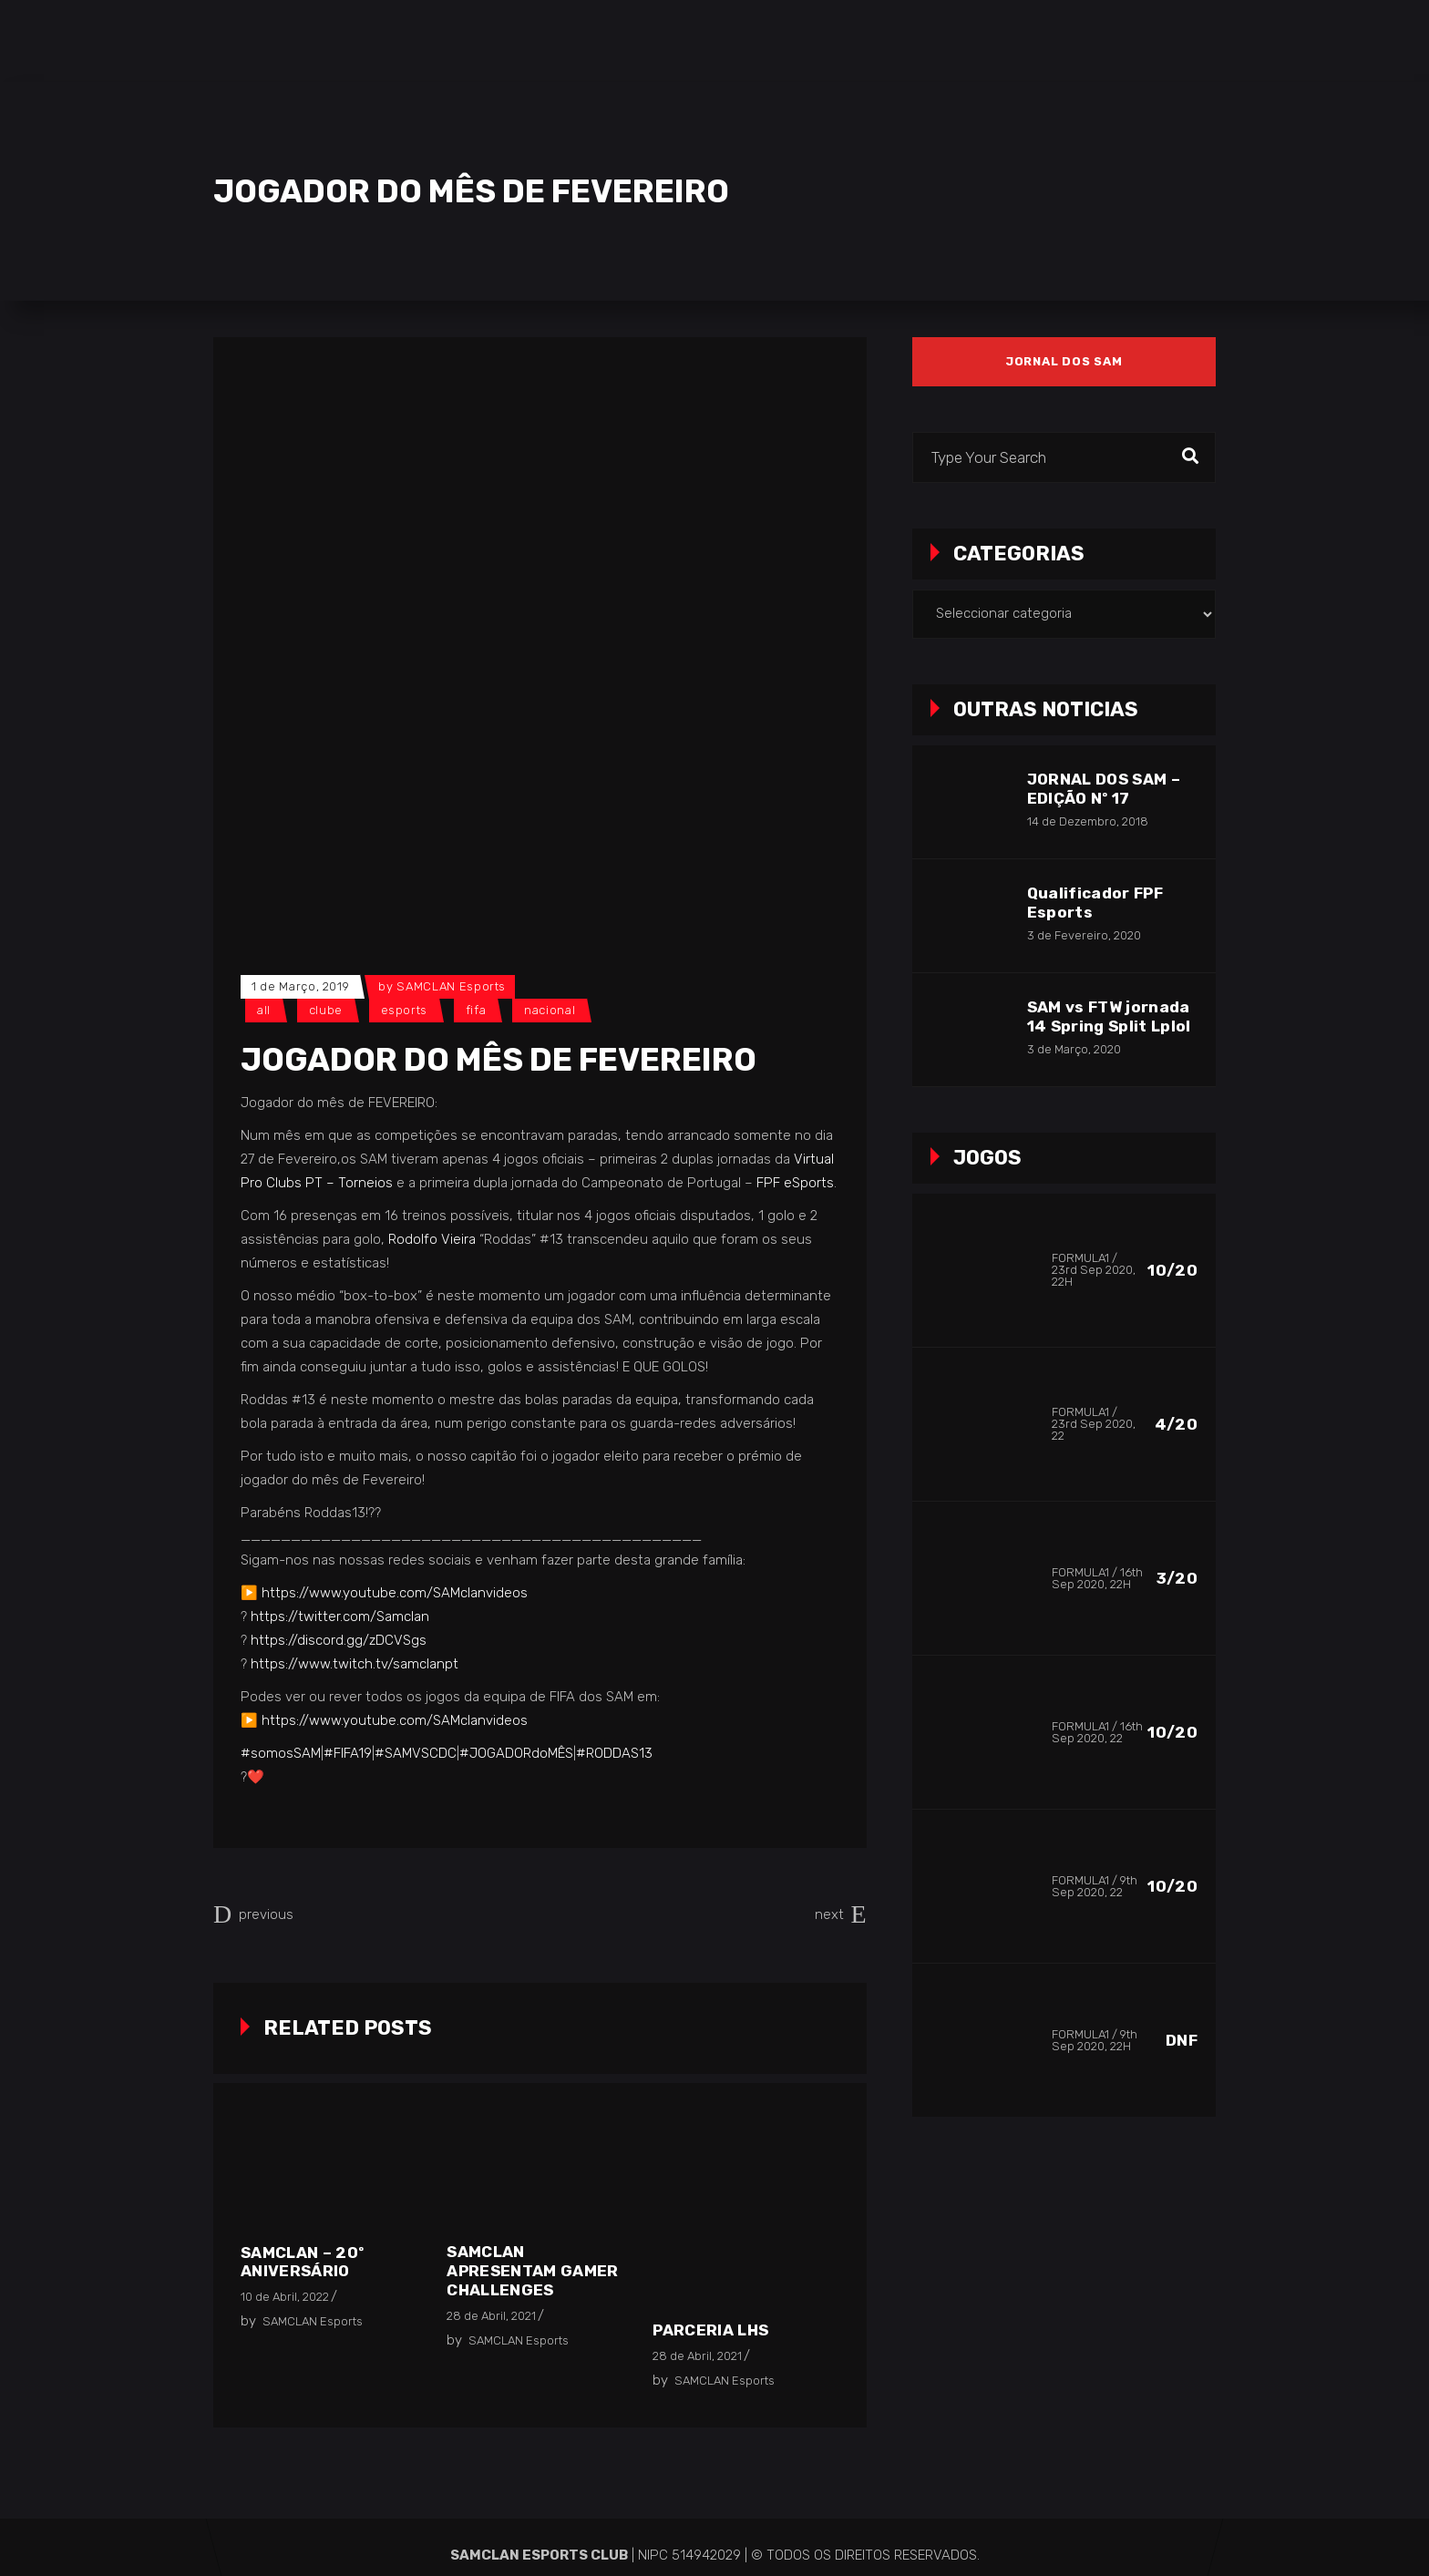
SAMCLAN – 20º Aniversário (302, 2262)
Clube (326, 1010)
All (264, 1010)
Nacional (549, 1010)
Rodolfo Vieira (432, 1239)
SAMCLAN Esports (451, 986)
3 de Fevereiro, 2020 (1084, 935)
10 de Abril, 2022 (285, 2297)
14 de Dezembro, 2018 (1087, 821)
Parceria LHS (710, 2330)
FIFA (476, 1010)
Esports (404, 1010)
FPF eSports (795, 1183)
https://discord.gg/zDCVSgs (339, 1640)
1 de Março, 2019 (300, 986)
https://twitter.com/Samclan (340, 1616)
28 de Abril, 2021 (491, 2316)
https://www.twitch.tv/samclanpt (354, 1664)
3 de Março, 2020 (1074, 1049)
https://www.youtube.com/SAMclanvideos (395, 1593)
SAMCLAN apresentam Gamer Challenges (532, 2270)
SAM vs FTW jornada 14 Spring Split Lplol (1109, 1016)
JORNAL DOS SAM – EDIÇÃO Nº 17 (1103, 788)
